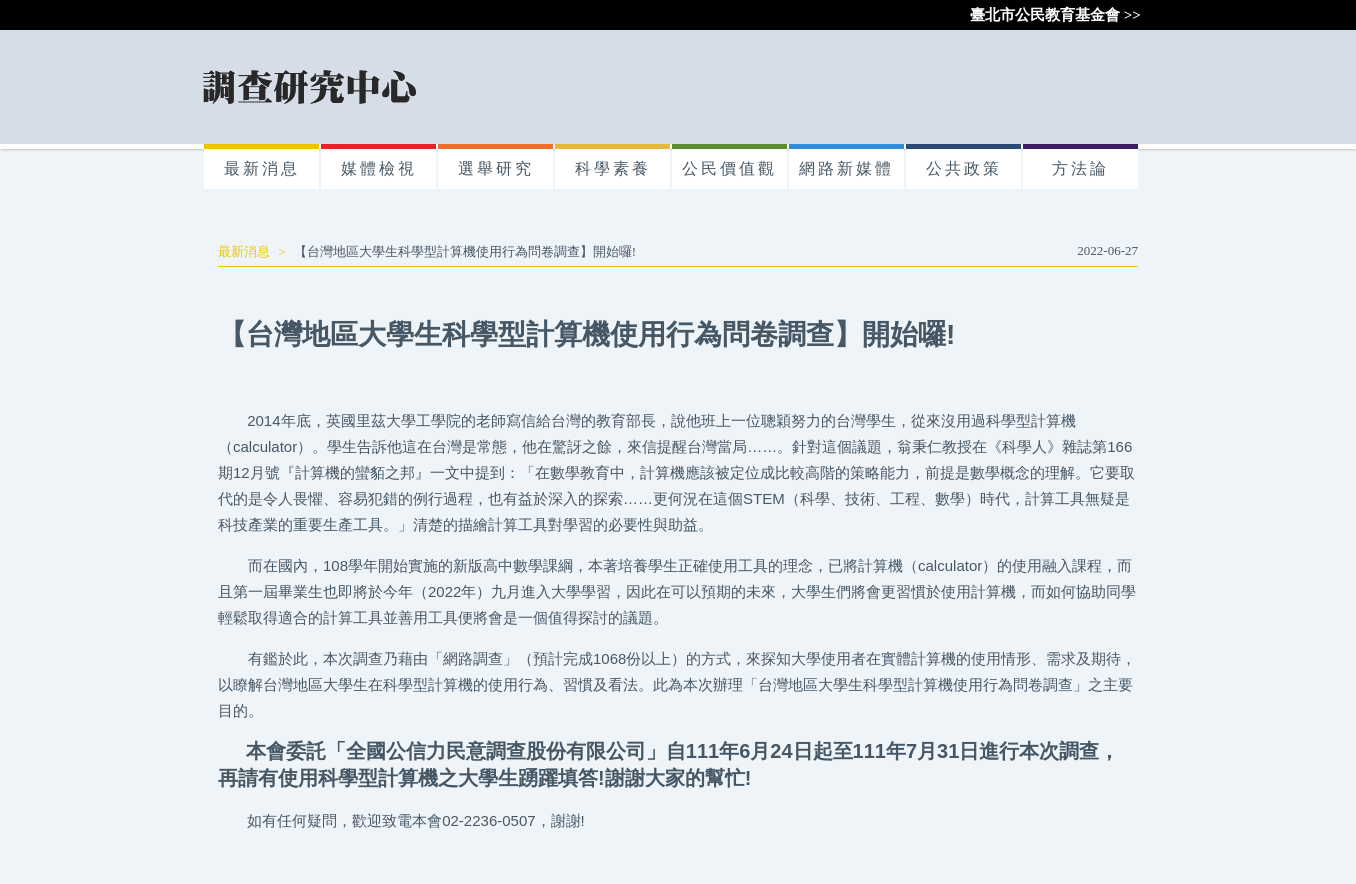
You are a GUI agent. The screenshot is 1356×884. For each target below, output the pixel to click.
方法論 (1080, 168)
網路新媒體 (846, 168)
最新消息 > (256, 251)
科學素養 (613, 168)
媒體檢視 (379, 168)
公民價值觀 (729, 168)
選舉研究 (496, 168)
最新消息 (262, 168)
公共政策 (964, 168)
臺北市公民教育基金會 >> (1055, 15)
